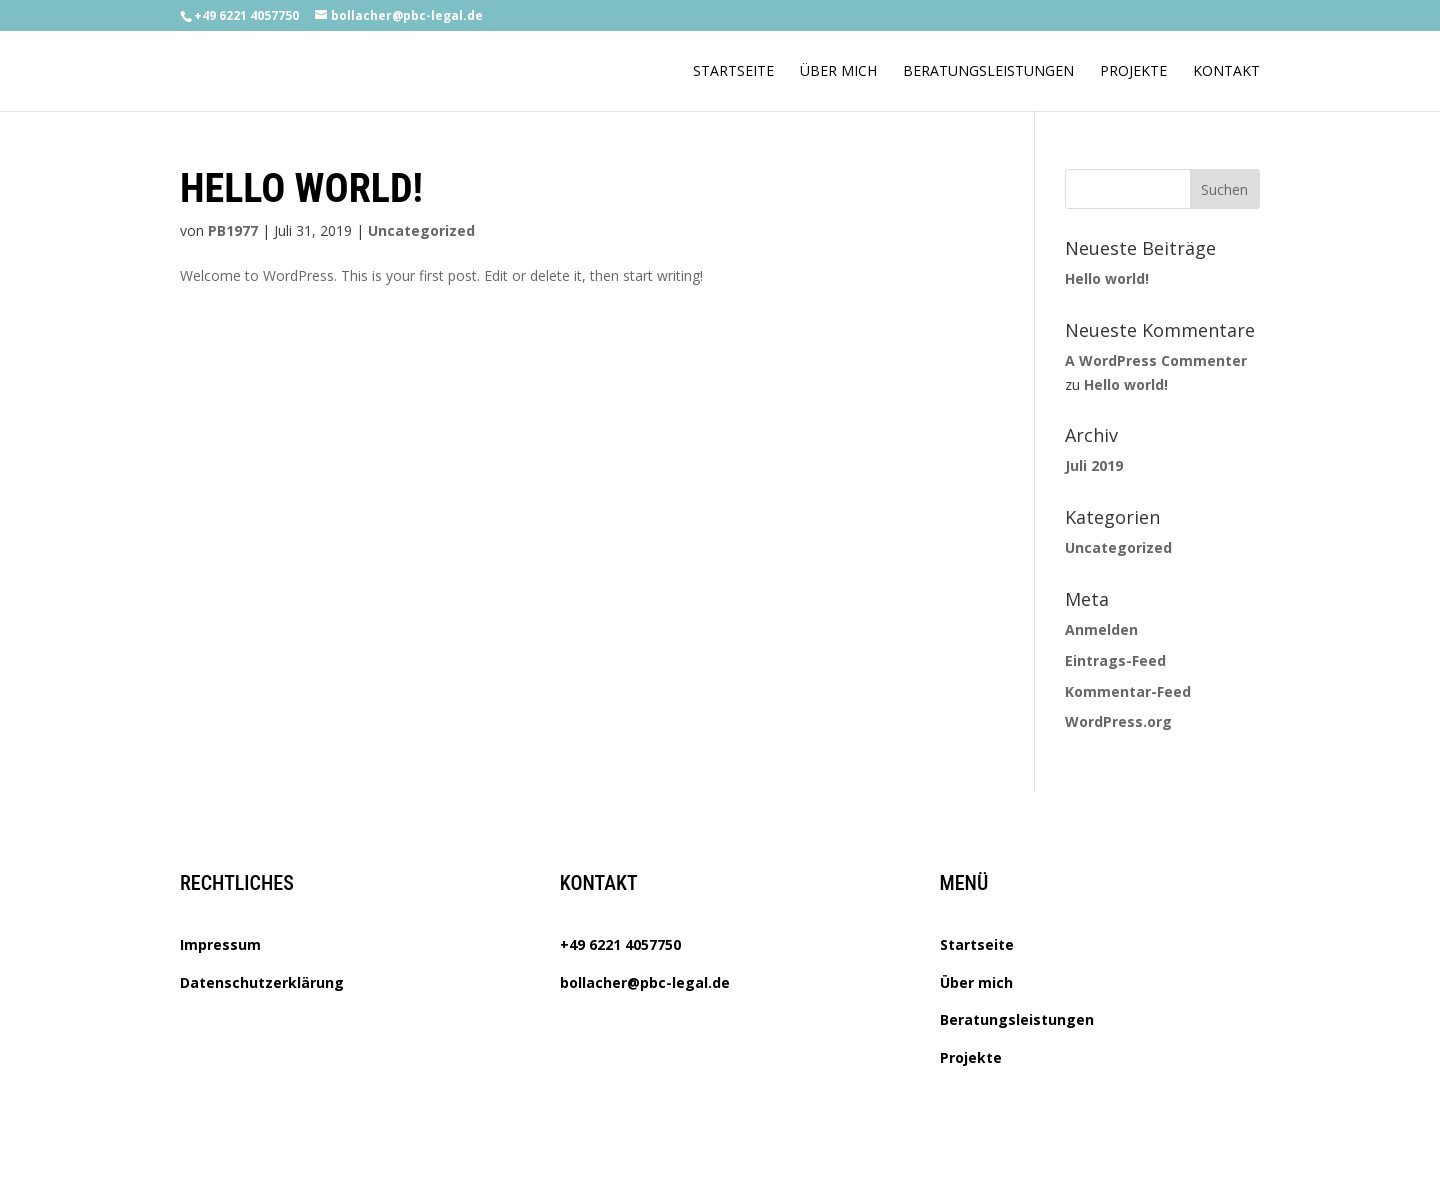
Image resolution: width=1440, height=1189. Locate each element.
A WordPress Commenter (1156, 360)
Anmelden (1101, 629)
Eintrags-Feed (1115, 660)
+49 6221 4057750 (620, 944)
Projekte (1133, 72)
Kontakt (1226, 72)
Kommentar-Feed (1128, 691)
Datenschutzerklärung (262, 982)
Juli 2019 (1094, 465)
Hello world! (301, 188)
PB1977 (233, 230)
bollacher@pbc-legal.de (645, 982)
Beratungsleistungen (988, 72)
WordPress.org (1118, 721)
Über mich (838, 72)
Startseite (733, 72)
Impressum (220, 944)
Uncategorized (421, 230)
